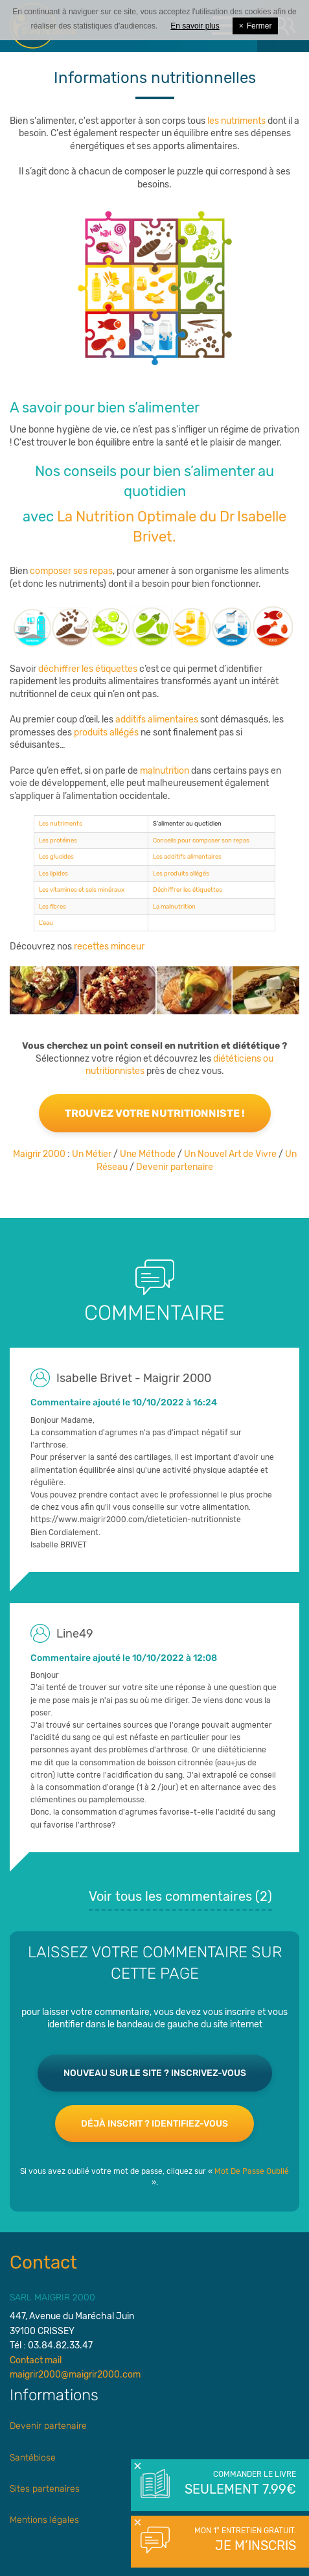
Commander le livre (239, 2484)
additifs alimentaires (155, 719)
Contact (43, 2262)
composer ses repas (71, 571)
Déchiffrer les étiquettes (187, 889)
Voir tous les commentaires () (180, 1896)
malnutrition (163, 770)
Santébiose (33, 2457)
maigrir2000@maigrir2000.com (75, 2374)
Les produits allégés (181, 873)
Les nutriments (60, 823)
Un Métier (91, 1154)
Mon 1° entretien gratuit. (239, 2540)
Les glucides (56, 856)
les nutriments (236, 120)
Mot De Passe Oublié (251, 2171)
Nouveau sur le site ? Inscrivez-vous (154, 2073)
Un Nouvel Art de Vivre (230, 1154)
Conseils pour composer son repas (201, 840)
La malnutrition (174, 906)
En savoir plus (194, 25)
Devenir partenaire (174, 1167)
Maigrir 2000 (39, 1154)
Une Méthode (148, 1154)
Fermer (255, 26)
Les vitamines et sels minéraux (81, 889)
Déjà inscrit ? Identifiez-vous (154, 2123)
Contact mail (36, 2360)
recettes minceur (109, 946)
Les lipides (53, 873)
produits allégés (106, 732)
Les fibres (52, 906)
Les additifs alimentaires (187, 856)
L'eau (46, 922)
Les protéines (58, 840)
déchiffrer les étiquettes (87, 668)
